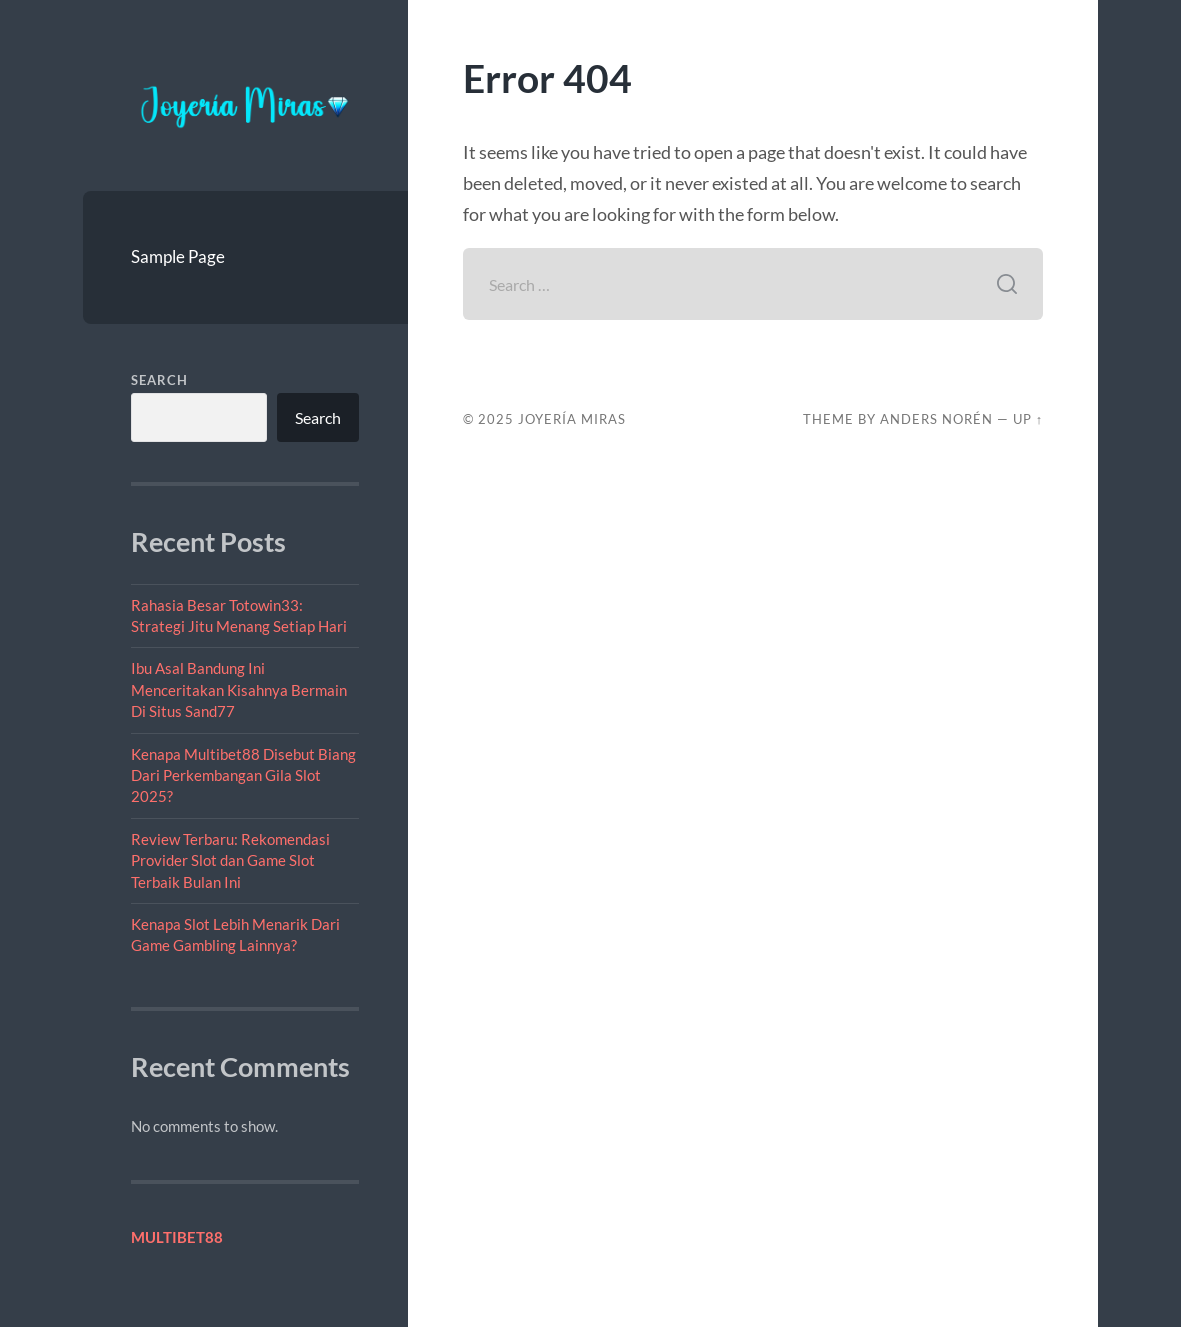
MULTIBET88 (177, 1237)
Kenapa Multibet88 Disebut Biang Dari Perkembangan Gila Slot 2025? (243, 775)
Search (159, 380)
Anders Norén (936, 419)
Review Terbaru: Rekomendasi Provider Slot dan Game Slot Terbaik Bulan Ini (230, 860)
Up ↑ (1028, 419)
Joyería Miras (572, 419)
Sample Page (178, 256)
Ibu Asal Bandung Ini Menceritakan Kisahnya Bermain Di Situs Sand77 (239, 689)
